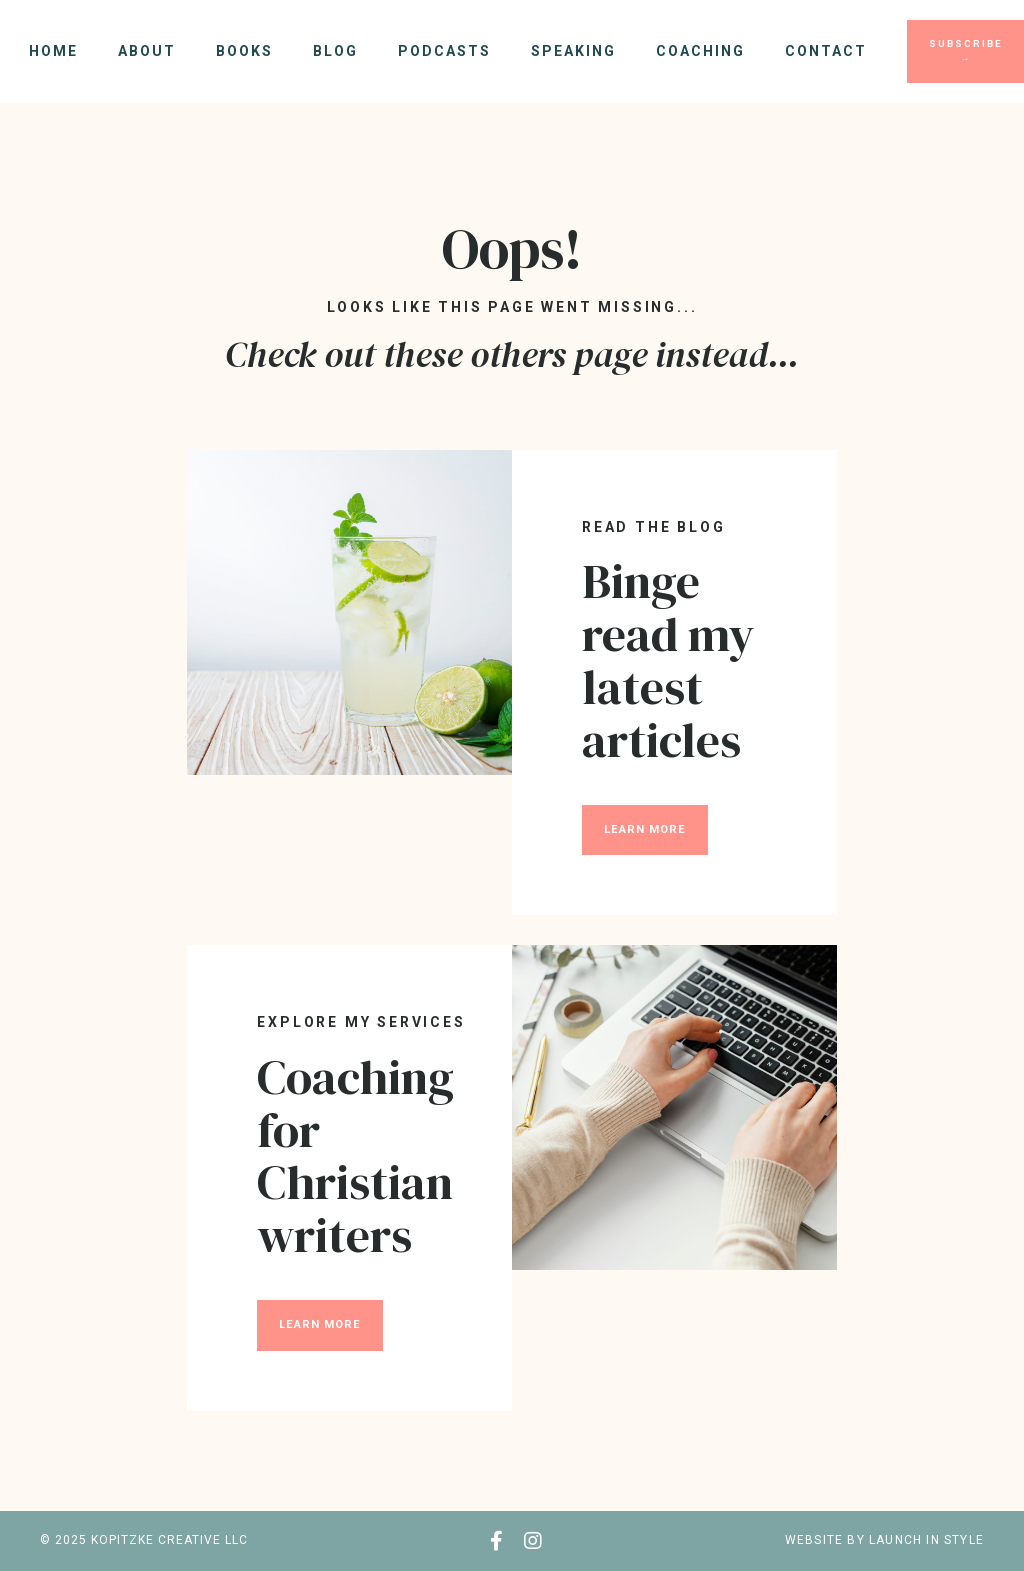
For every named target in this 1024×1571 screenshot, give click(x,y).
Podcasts (444, 51)
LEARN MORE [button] (645, 829)
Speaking (573, 51)
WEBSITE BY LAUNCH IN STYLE (884, 1540)
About (147, 51)
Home (53, 51)
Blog (335, 51)
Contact (826, 51)
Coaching (700, 51)
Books (244, 51)
